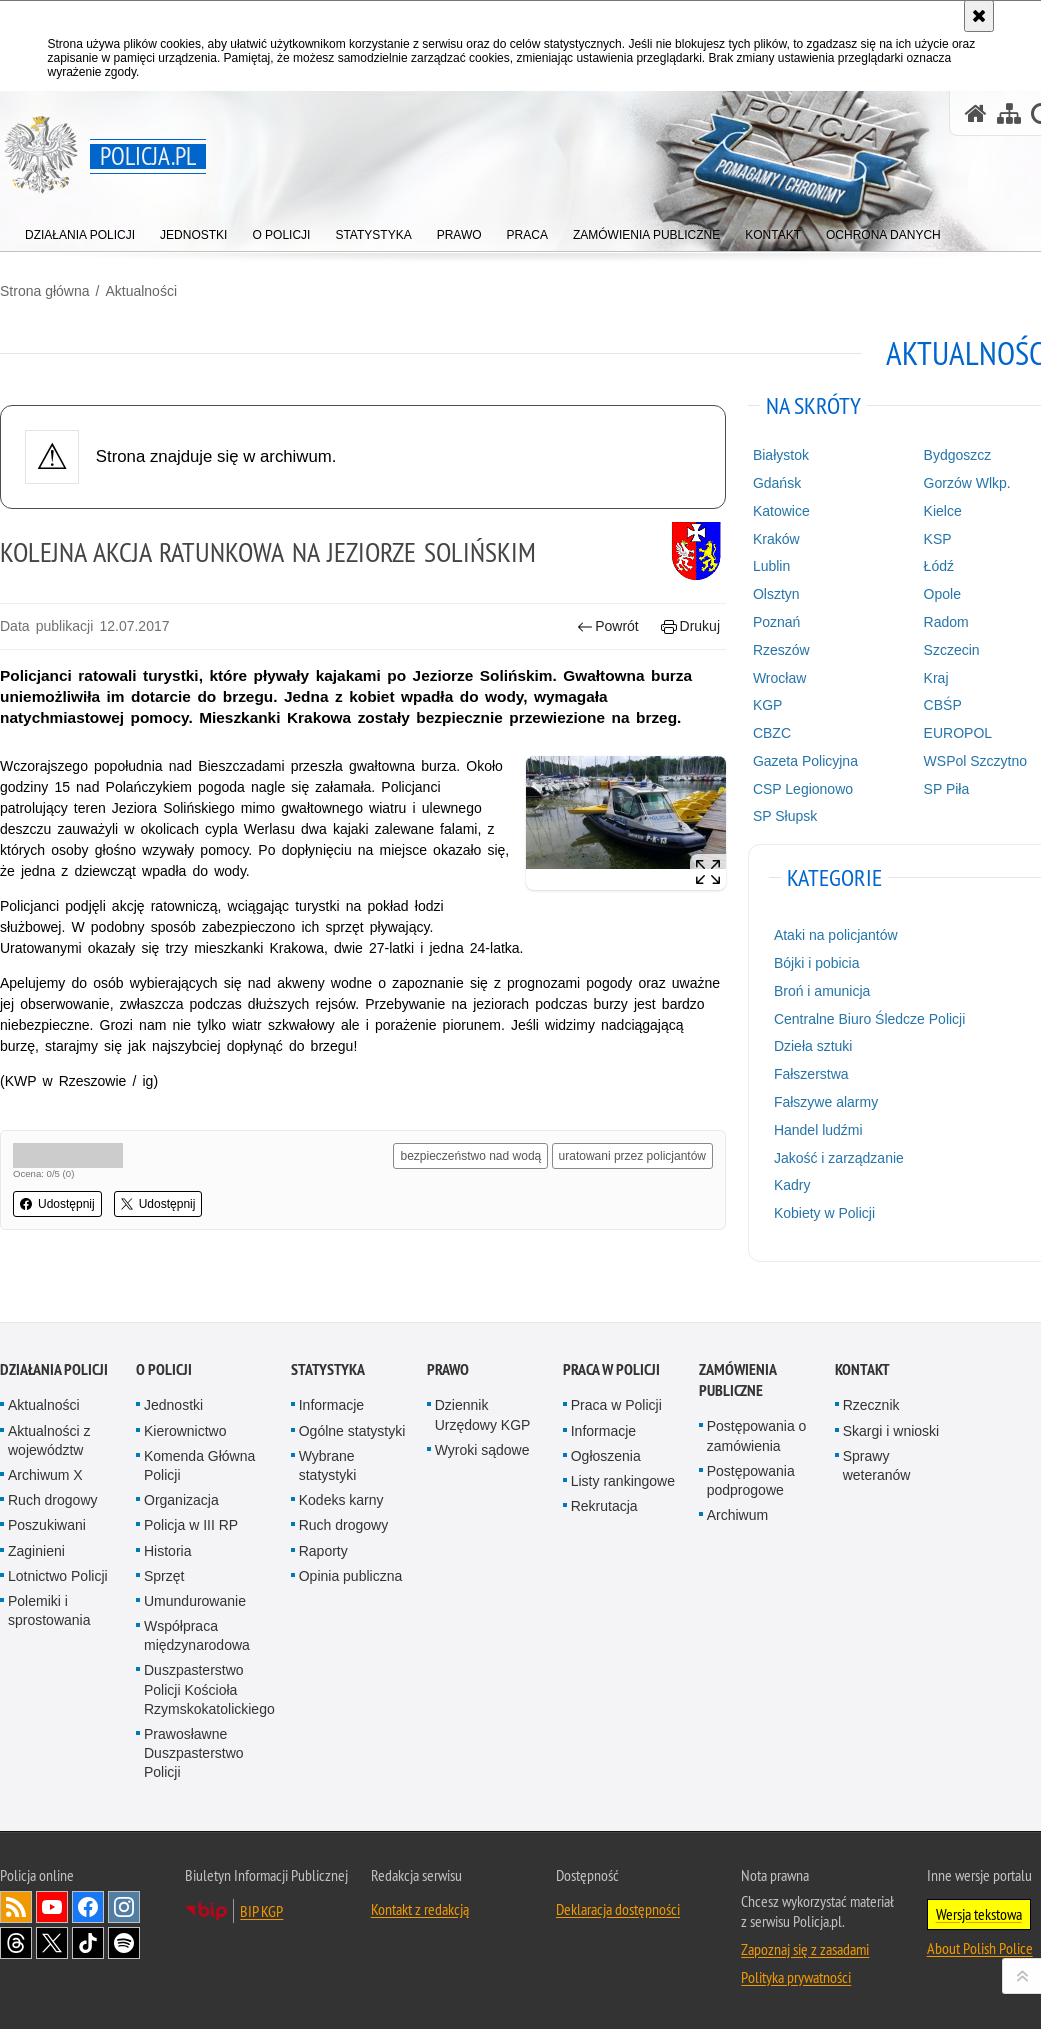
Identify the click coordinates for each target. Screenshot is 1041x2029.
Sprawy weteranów (877, 1465)
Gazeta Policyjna (805, 761)
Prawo (448, 1369)
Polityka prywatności (796, 1977)
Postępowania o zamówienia (757, 1435)
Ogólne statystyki (352, 1431)
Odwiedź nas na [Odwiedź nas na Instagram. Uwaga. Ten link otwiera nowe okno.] (124, 1907)
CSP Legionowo (803, 789)
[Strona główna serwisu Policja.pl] (976, 113)
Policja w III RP (191, 1525)
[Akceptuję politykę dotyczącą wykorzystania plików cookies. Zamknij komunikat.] (979, 16)
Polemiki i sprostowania (49, 1610)
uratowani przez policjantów (632, 1156)
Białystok (781, 455)
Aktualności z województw (49, 1440)
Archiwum (737, 1515)
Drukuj (690, 626)
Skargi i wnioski (891, 1431)
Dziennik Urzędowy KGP (483, 1414)
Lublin (771, 566)
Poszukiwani (47, 1525)
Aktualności (141, 291)
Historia (167, 1551)
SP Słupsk (785, 816)
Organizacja (181, 1500)
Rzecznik (871, 1405)
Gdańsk (777, 483)
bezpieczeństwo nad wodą (470, 1156)
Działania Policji (54, 1369)
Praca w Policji (611, 1369)
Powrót (608, 626)
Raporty (323, 1551)
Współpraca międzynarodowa (197, 1635)
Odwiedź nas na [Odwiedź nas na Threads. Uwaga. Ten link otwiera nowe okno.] (16, 1943)
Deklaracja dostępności (618, 1909)
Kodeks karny (341, 1500)
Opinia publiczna (351, 1576)
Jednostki (173, 1405)
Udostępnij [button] (57, 1204)
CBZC (772, 733)
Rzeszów (781, 650)
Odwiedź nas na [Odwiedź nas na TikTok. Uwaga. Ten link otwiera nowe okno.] (88, 1943)
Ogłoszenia (606, 1456)
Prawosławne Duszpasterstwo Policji (194, 1753)
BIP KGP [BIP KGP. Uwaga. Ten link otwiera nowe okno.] (261, 1911)
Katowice (781, 511)
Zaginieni (36, 1551)
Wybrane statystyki (328, 1465)
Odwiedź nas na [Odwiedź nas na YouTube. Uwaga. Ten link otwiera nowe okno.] (52, 1907)
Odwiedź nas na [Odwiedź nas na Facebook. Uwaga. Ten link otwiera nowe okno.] (88, 1907)
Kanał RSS (16, 1907)
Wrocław (779, 678)
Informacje (331, 1405)
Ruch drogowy (53, 1500)
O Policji (164, 1369)
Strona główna (45, 291)
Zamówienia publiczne (737, 1380)
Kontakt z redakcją (420, 1909)
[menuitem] (80, 230)
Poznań (776, 622)
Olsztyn (776, 594)
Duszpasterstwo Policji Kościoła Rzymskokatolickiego (209, 1689)
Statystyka (328, 1369)
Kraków (776, 539)
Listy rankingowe (623, 1481)
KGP (768, 705)
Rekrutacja (604, 1506)
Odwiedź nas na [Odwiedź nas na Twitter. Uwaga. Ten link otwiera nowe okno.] (52, 1943)
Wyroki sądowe (482, 1450)
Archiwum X (45, 1475)
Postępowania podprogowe (751, 1480)
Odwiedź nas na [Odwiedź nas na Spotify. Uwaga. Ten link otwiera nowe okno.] (124, 1943)
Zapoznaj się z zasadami (805, 1949)
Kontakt (862, 1369)
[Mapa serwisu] (1009, 113)
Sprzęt (164, 1576)
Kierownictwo (185, 1431)
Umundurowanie (195, 1601)
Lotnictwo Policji (58, 1576)
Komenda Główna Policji (199, 1465)
